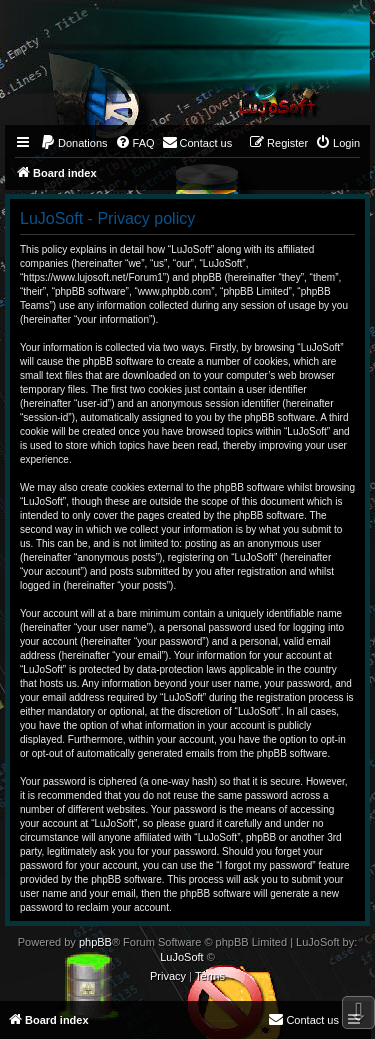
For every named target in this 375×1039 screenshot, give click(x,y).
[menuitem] (74, 143)
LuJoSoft (181, 957)
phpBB (95, 942)
